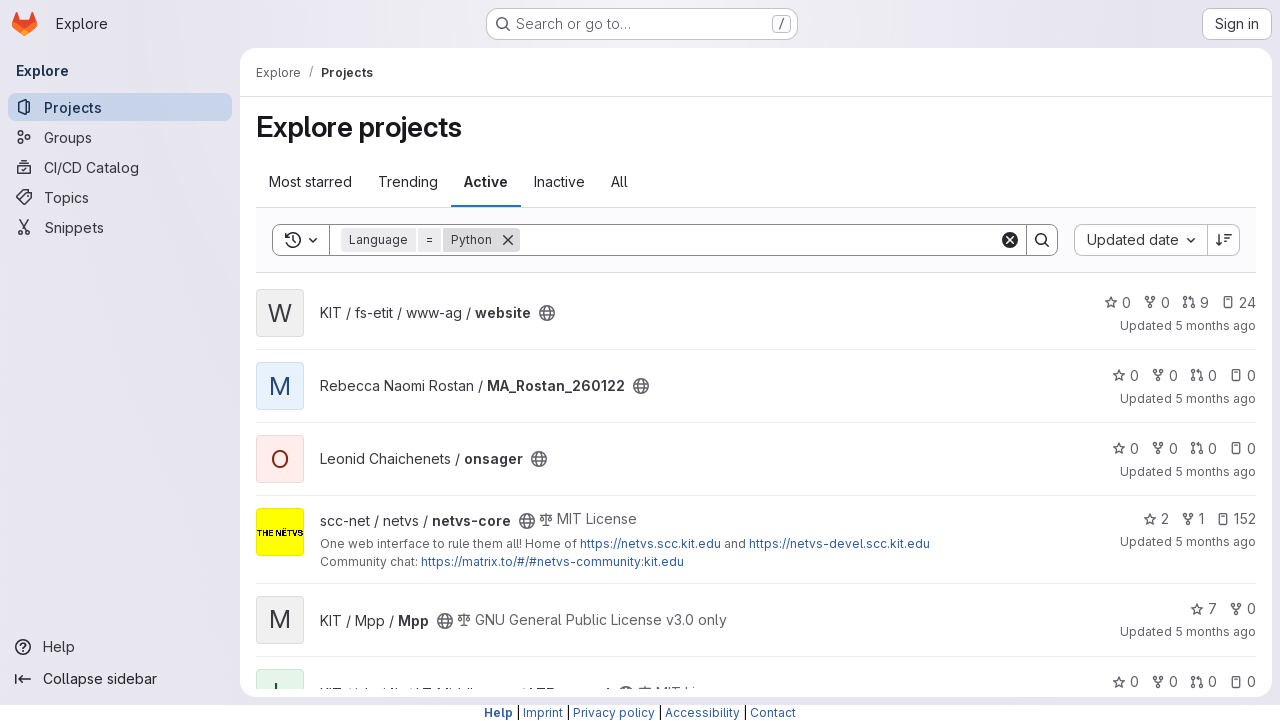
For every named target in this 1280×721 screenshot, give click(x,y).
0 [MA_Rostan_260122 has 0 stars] (1125, 375)
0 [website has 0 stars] (1117, 302)
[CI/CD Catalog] (120, 167)
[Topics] (120, 197)
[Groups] (120, 137)
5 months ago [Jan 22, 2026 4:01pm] (1215, 541)
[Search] (759, 240)
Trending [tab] (408, 181)
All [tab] (619, 181)
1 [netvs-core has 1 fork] (1192, 518)
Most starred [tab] (310, 181)
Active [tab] (486, 181)
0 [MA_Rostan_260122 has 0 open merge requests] (1203, 375)
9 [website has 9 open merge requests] (1195, 302)
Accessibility (702, 712)
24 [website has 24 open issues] (1238, 302)
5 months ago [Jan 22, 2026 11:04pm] (1215, 325)
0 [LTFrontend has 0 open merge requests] (1203, 681)
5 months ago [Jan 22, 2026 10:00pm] (1215, 471)
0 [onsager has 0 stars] (1125, 448)
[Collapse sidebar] (120, 679)
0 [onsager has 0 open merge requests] (1203, 448)
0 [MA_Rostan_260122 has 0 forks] (1164, 375)
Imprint (543, 712)
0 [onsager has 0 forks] (1164, 448)
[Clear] (1010, 240)
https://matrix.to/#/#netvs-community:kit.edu (552, 561)
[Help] (120, 647)
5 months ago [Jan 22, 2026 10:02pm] (1215, 398)
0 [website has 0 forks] (1156, 302)
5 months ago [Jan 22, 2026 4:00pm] (1215, 631)
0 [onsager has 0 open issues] (1242, 448)
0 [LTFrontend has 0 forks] (1164, 681)
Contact (773, 712)
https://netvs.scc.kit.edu (650, 543)
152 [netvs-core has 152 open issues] (1236, 518)
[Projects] (120, 107)
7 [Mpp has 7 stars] (1203, 608)
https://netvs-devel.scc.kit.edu (839, 543)
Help (498, 712)
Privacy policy (614, 712)
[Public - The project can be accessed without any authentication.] (547, 313)
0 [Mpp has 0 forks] (1242, 608)
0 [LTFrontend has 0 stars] (1125, 681)
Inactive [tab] (559, 181)
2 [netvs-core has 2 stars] (1156, 518)
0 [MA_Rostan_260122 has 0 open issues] (1242, 375)
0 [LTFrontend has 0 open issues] (1242, 681)
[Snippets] (120, 227)
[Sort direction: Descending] (1224, 240)
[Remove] (508, 240)
